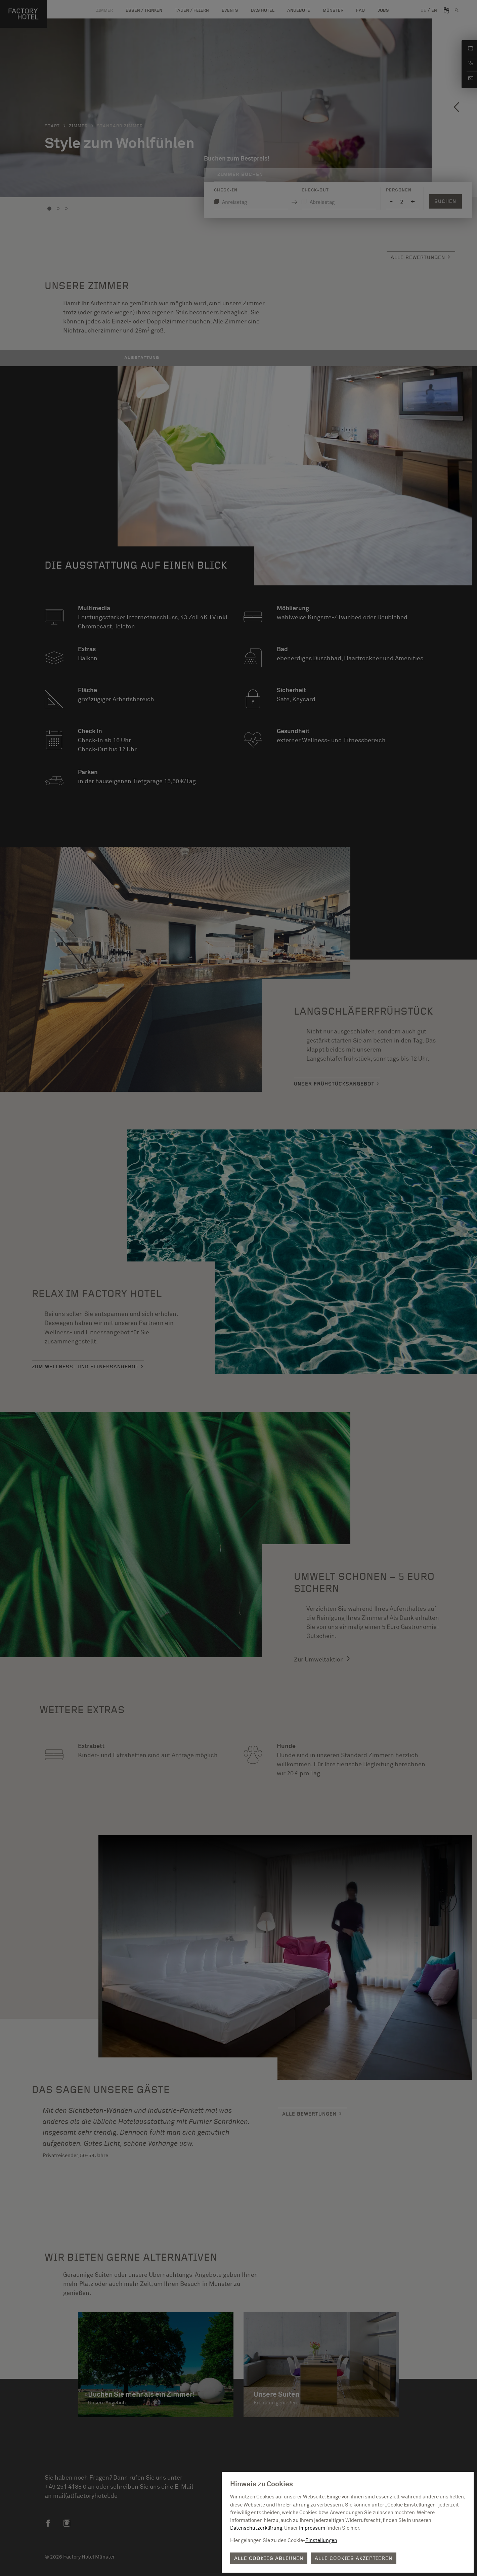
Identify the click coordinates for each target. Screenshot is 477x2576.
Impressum (312, 2528)
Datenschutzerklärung (256, 2528)
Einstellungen (321, 2540)
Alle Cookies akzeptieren (353, 2558)
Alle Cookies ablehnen (268, 2558)
